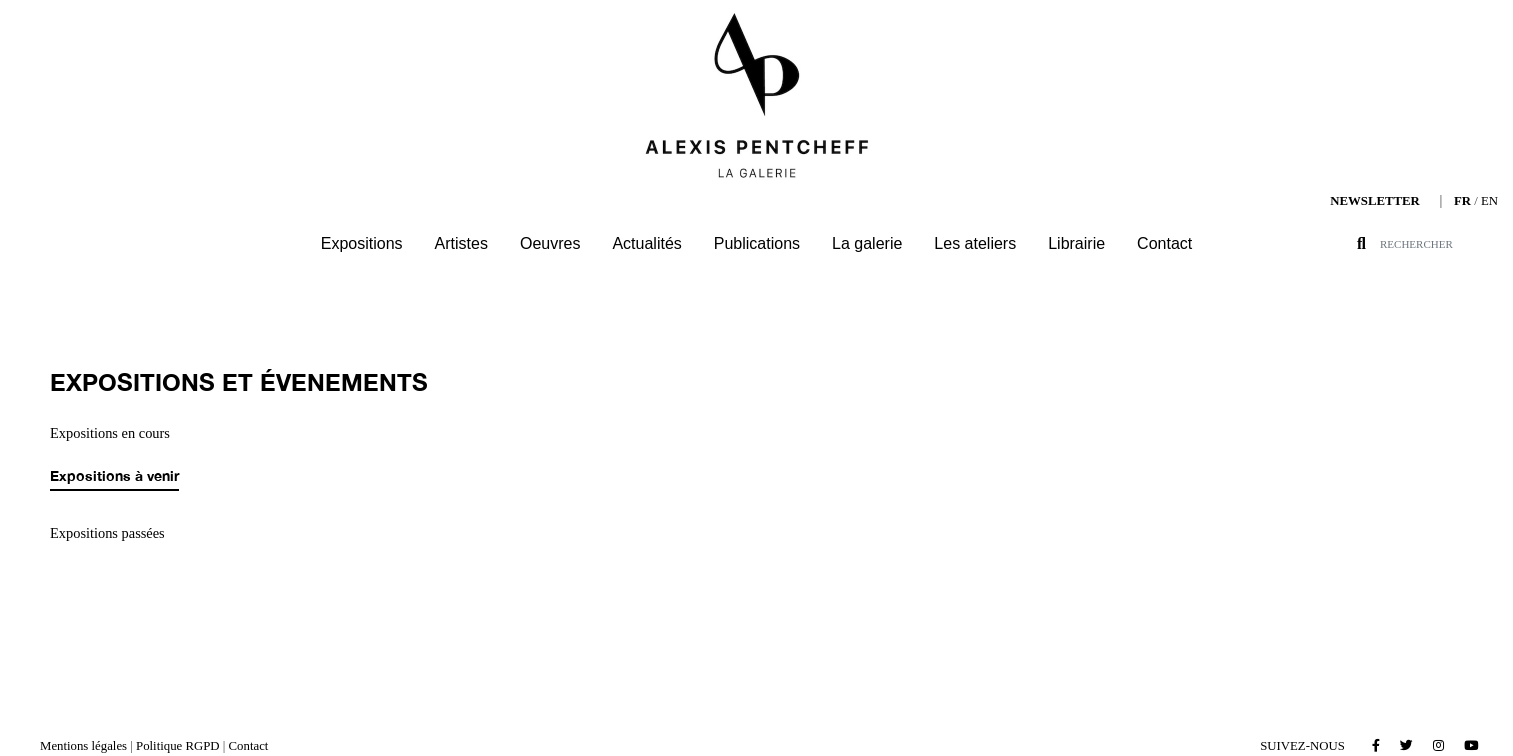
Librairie (1076, 243)
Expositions (362, 243)
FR (1462, 201)
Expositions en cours (110, 433)
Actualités (646, 243)
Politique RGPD (178, 746)
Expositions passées (107, 533)
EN (1489, 201)
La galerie (867, 243)
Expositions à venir (114, 475)
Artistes (461, 243)
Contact (1164, 243)
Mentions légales (83, 746)
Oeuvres (550, 243)
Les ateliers (975, 243)
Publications (757, 243)
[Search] (1446, 244)
